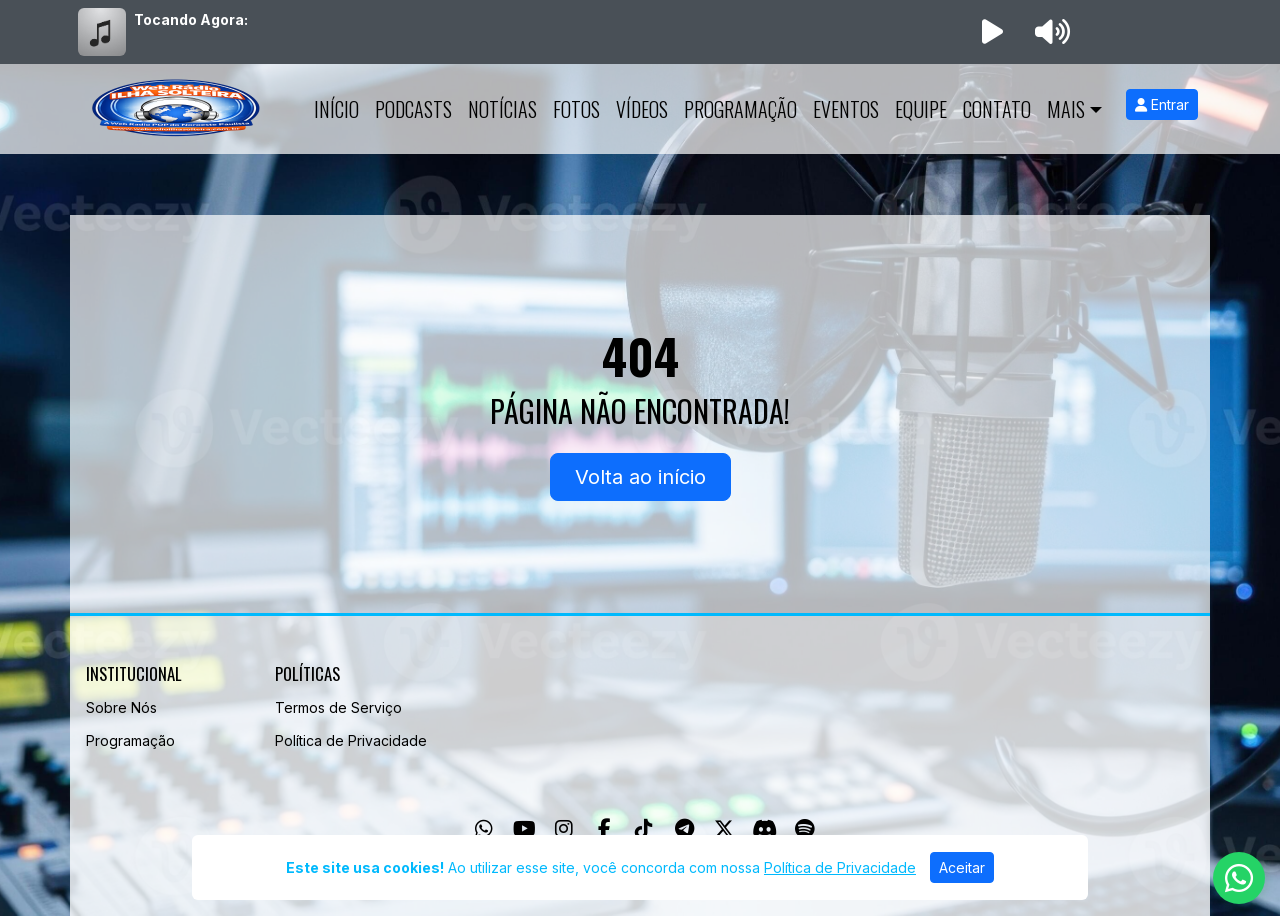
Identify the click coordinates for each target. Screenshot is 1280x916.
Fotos (576, 109)
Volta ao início (640, 477)
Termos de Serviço (338, 707)
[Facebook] (604, 829)
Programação (740, 109)
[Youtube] (524, 829)
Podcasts (413, 109)
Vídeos (642, 109)
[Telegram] (684, 829)
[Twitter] (724, 829)
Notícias (502, 109)
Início (336, 109)
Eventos (846, 109)
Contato (997, 109)
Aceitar (962, 867)
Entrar (1162, 104)
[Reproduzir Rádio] (992, 32)
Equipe (921, 109)
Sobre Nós (121, 707)
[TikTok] (644, 829)
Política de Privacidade (351, 740)
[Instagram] (564, 829)
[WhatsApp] (484, 829)
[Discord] (764, 829)
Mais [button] (1066, 109)
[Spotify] (804, 829)
